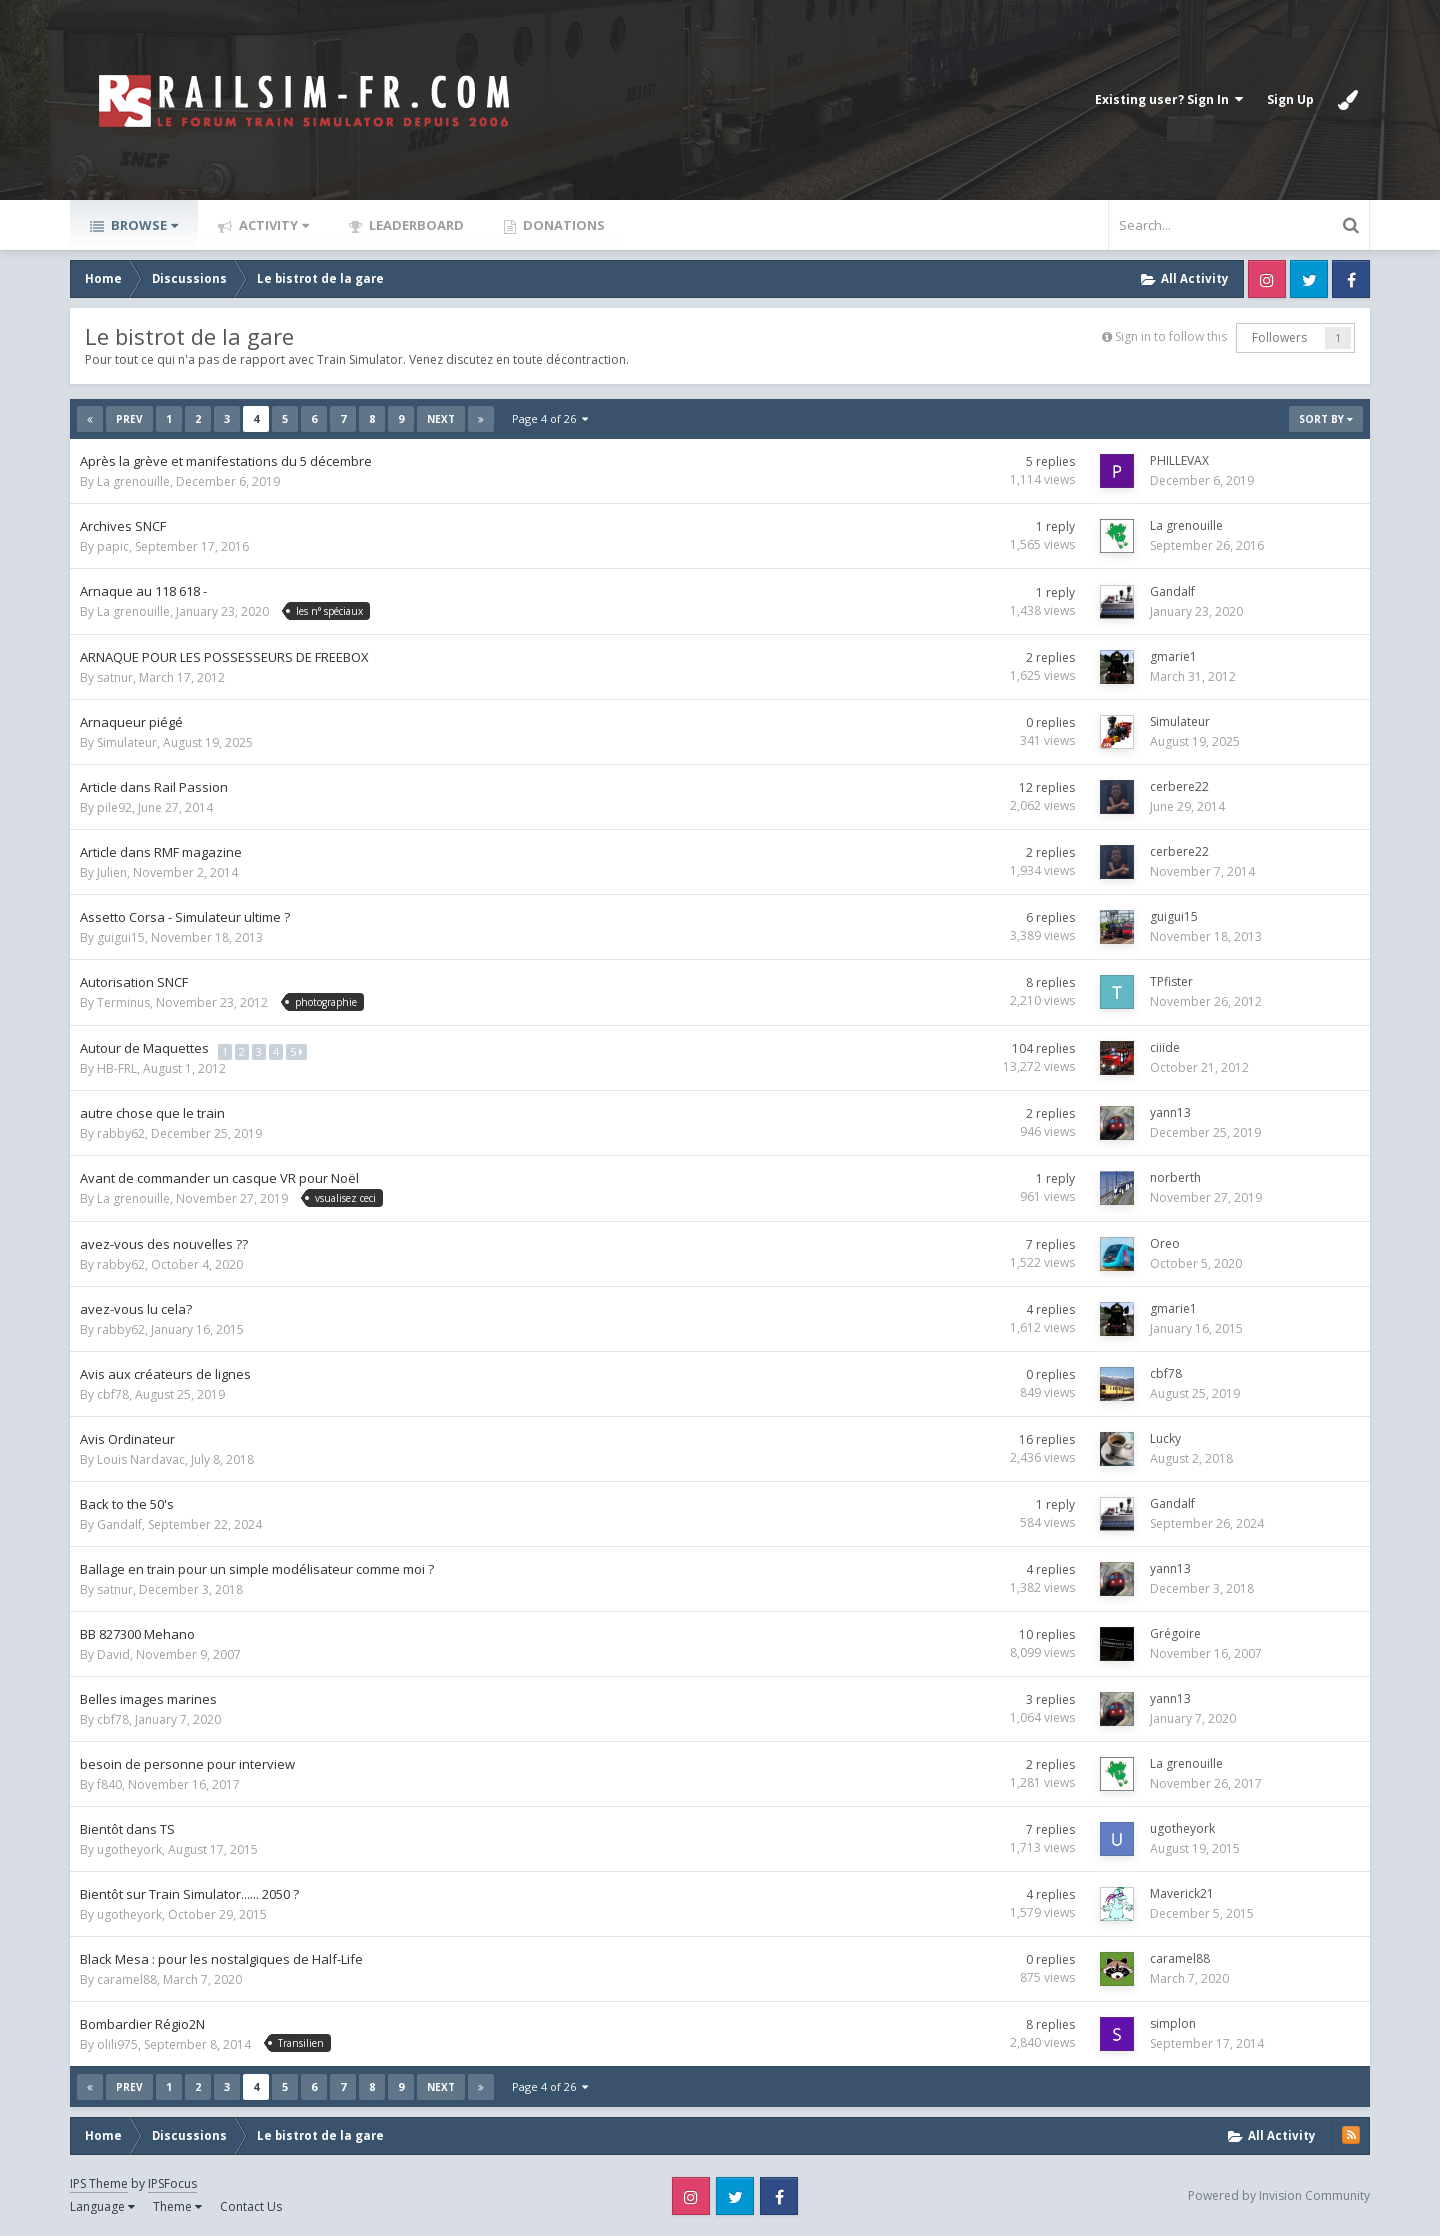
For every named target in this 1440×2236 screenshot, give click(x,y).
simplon (1173, 2023)
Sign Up (1290, 99)
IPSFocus (172, 2183)
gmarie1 (1173, 656)
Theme (177, 2206)
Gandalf (1172, 591)
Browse (143, 225)
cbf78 (113, 1394)
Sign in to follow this (1171, 336)
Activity (272, 225)
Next (441, 419)
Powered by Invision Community (1279, 2195)
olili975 (117, 2044)
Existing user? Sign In (1169, 99)
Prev (129, 419)
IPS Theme (99, 2183)
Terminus (123, 1002)
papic (113, 546)
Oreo (1165, 1243)
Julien (112, 872)
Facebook (1351, 279)
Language (102, 2206)
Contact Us (251, 2206)
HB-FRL (117, 1068)
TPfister (1171, 981)
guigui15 (121, 937)
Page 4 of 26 (550, 418)
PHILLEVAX (1179, 460)
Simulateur (127, 742)
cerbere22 (1179, 786)
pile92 (114, 807)
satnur (115, 677)
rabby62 (121, 1133)
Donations (562, 225)
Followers (1279, 337)
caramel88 (127, 1979)
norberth (1175, 1177)
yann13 (1170, 1112)
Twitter (1309, 279)
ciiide (1165, 1047)
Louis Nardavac (141, 1459)
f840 (109, 1784)
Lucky (1165, 1438)
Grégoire (1175, 1633)
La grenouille (133, 481)
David (113, 1654)
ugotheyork (129, 1849)
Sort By (1326, 419)
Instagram (1267, 279)
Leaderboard (415, 225)
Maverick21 (1182, 1893)
